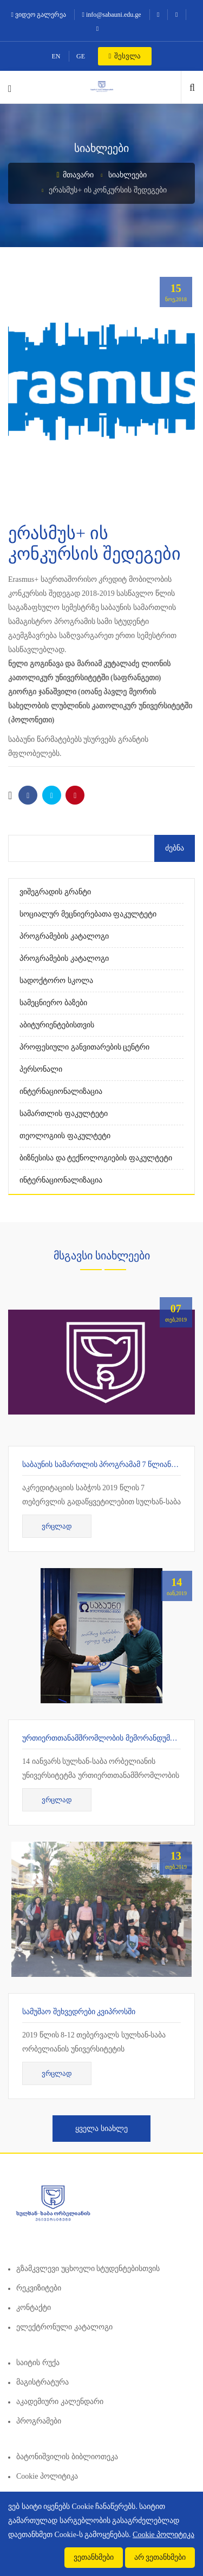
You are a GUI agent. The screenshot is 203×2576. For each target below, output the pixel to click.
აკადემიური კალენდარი (59, 2402)
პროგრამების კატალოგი (64, 936)
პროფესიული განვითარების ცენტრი (84, 1047)
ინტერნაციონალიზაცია (60, 1091)
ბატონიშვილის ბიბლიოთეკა (67, 2457)
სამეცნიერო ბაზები (53, 1003)
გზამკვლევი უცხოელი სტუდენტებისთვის (88, 2269)
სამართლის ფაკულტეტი (63, 1114)
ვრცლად (57, 1526)
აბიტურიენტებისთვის (56, 1025)
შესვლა (125, 56)
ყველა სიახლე (101, 2128)
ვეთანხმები (94, 2557)
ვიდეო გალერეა (38, 14)
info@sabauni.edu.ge (111, 14)
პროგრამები (38, 2421)
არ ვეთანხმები (160, 2557)
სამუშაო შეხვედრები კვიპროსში (78, 2012)
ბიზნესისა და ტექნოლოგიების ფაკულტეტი (95, 1158)
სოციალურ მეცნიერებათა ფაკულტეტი (87, 914)
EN (56, 56)
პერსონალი (40, 1069)
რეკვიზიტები (38, 2288)
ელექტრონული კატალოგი (64, 2327)
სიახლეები (127, 175)
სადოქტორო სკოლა (56, 981)
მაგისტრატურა (42, 2382)
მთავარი (75, 175)
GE (80, 56)
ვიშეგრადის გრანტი (55, 892)
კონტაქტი (33, 2307)
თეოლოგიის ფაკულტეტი (64, 1136)
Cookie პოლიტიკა (47, 2476)
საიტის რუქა (38, 2363)
